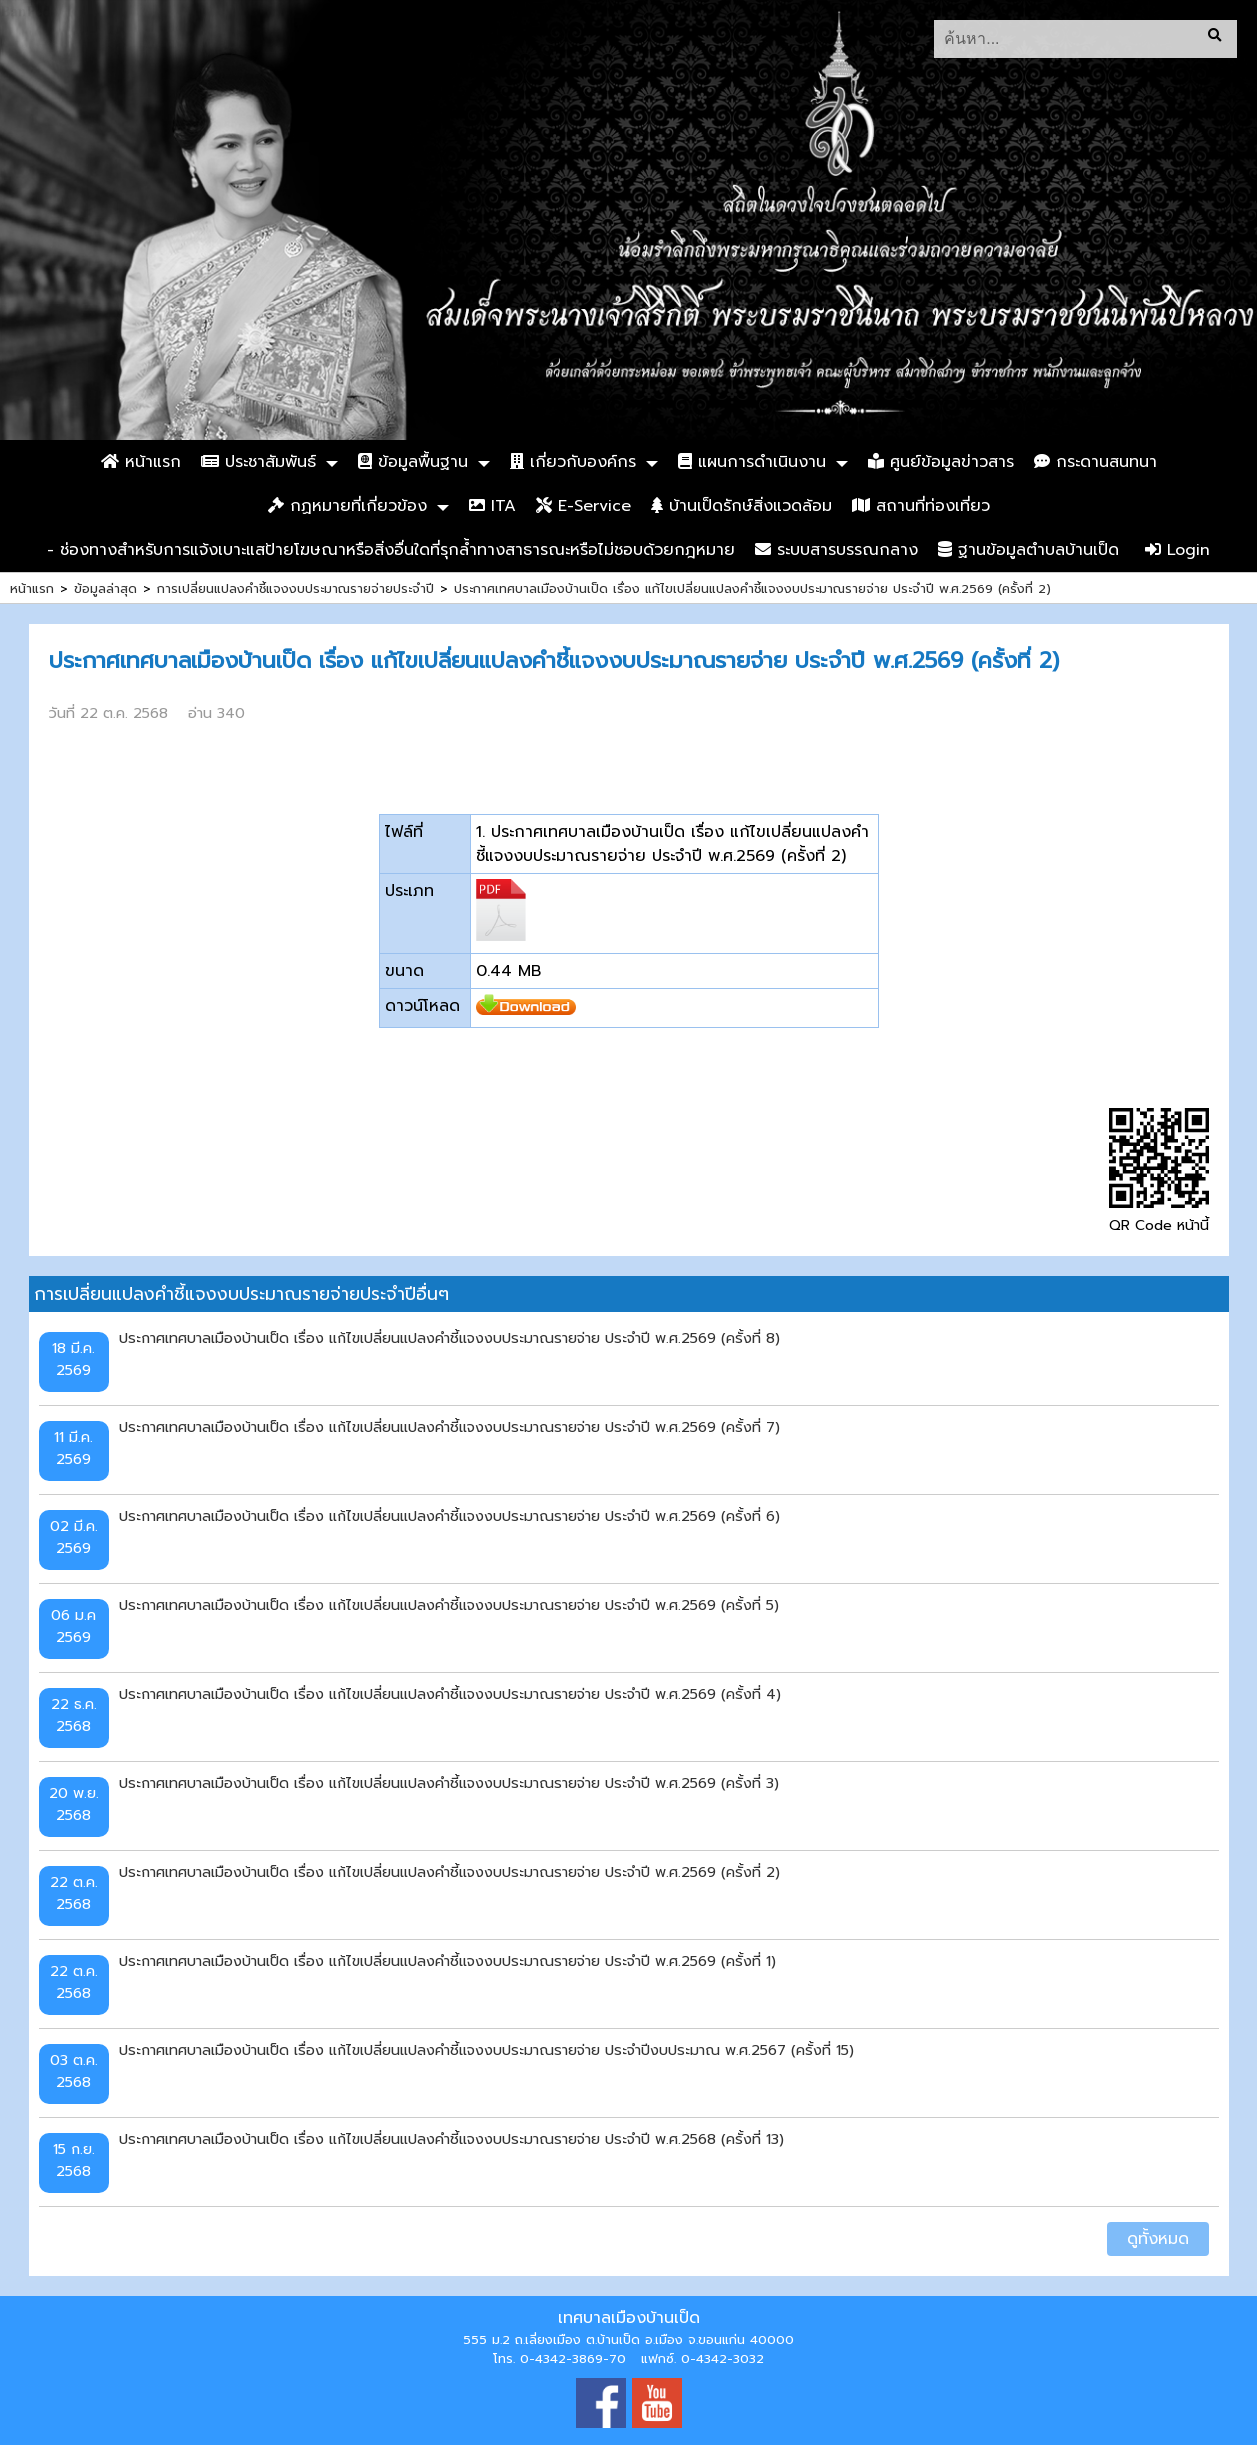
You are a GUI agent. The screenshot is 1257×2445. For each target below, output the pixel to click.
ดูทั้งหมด (1158, 2239)
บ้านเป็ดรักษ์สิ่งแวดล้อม (741, 506)
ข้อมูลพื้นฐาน (413, 462)
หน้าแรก (141, 462)
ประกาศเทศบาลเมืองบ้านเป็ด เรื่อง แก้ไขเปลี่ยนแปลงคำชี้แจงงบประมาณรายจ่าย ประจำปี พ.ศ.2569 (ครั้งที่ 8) (449, 1338)
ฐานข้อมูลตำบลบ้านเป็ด (1028, 550)
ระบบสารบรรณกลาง (836, 550)
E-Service (583, 506)
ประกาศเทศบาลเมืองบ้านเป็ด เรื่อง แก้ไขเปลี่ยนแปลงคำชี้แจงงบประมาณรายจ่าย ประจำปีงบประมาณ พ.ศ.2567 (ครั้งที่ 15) (486, 2050)
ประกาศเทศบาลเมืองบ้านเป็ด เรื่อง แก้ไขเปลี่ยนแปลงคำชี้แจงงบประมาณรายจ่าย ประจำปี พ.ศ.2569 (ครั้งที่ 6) (449, 1516)
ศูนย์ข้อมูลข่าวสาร (941, 462)
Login (1177, 550)
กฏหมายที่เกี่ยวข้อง (347, 506)
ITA (492, 506)
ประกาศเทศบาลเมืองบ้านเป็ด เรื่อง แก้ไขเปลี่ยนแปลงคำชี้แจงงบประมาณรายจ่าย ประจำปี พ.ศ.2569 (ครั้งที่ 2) (752, 588)
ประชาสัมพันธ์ (258, 462)
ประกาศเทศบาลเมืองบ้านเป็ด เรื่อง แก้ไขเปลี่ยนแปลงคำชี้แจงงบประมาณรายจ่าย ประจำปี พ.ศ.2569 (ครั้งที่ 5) (449, 1605)
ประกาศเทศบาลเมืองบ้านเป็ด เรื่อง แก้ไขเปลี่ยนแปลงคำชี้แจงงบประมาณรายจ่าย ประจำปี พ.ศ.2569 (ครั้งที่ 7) (449, 1427)
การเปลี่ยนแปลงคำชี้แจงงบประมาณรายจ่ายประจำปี (295, 588)
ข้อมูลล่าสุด (105, 588)
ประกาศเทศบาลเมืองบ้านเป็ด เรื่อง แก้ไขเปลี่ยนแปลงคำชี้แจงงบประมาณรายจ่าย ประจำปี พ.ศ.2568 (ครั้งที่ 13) (451, 2139)
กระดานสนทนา (1095, 462)
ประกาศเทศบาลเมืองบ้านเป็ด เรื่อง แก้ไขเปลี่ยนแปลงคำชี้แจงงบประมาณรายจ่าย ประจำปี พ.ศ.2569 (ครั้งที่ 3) (449, 1783)
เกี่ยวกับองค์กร (573, 462)
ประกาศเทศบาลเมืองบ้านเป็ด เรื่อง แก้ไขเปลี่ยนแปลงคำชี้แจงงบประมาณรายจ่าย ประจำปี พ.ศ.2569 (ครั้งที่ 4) (450, 1694)
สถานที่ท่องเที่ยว (921, 506)
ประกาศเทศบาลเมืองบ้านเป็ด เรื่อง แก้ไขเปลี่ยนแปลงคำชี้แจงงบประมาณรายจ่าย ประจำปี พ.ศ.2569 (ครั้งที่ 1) (447, 1961)
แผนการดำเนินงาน (752, 462)
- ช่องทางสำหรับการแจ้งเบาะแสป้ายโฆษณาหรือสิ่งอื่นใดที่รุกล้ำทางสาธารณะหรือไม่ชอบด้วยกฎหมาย (391, 550)
